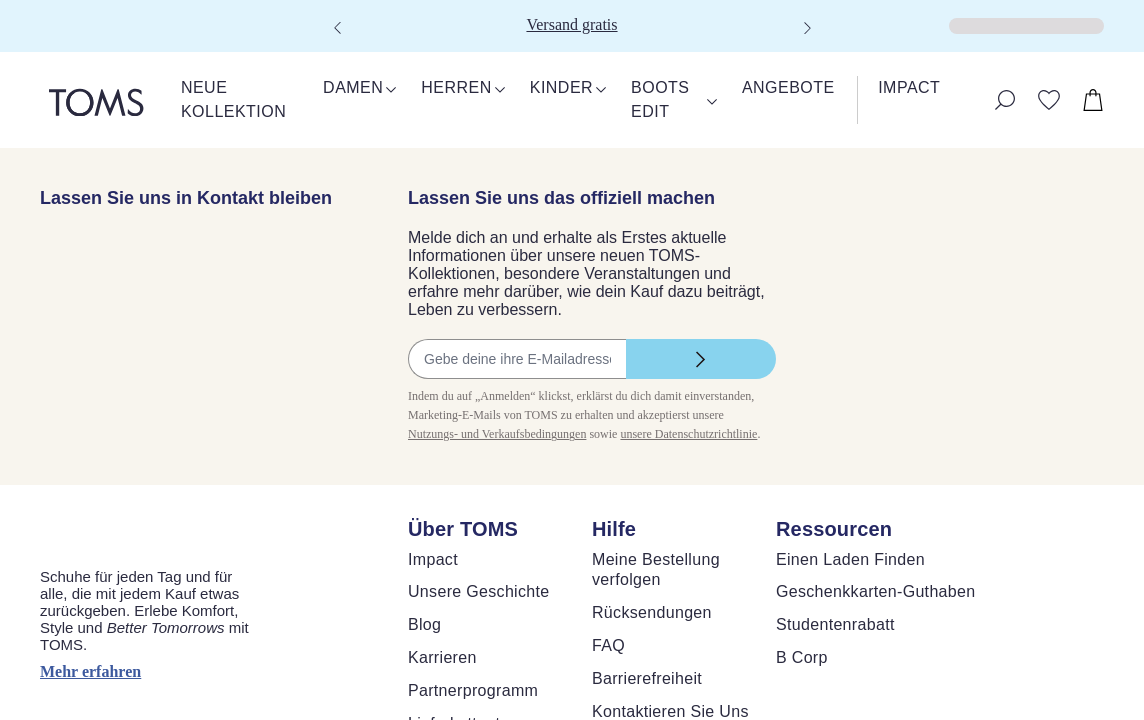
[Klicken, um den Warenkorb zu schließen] (16, 40)
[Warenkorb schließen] (25, 57)
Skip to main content (74, 16)
